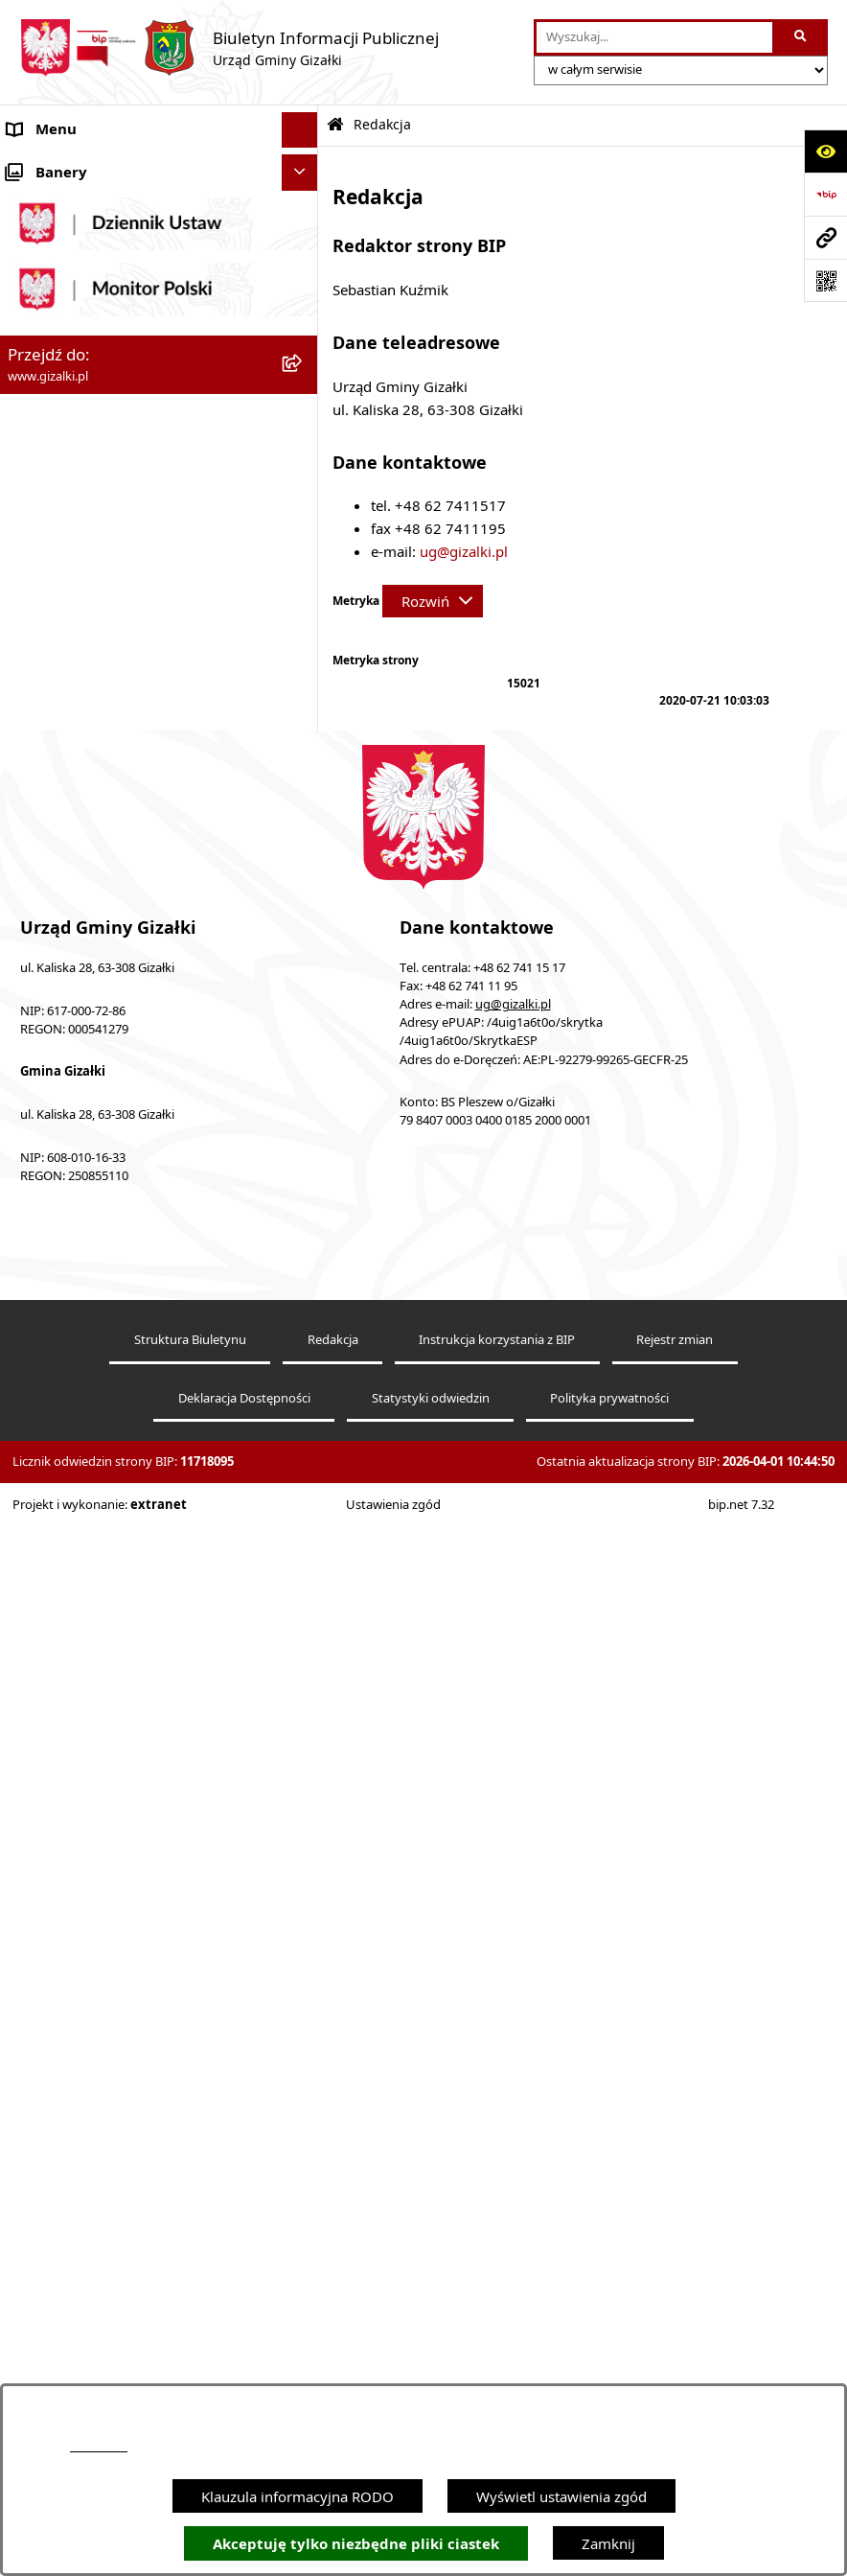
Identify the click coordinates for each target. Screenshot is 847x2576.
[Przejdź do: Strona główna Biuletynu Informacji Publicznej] (335, 125)
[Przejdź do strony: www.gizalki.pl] (825, 237)
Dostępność (46, 1407)
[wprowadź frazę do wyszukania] (654, 37)
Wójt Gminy (47, 976)
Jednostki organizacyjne (86, 1047)
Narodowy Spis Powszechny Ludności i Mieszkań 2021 (135, 822)
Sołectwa (37, 1084)
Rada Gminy (48, 940)
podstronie (98, 2446)
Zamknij (608, 2543)
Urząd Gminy (51, 1012)
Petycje (31, 1263)
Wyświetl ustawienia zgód (561, 2496)
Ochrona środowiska (76, 1156)
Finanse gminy (56, 904)
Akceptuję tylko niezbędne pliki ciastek (356, 2544)
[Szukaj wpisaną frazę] (801, 37)
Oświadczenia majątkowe (91, 1191)
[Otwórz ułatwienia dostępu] (825, 151)
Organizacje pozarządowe (93, 1119)
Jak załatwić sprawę (71, 868)
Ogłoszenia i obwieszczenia (98, 165)
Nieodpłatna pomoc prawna (100, 1371)
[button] (303, 166)
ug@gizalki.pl (464, 551)
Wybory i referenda (71, 1300)
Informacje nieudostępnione (101, 1479)
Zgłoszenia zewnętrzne (83, 1443)
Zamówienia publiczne (82, 702)
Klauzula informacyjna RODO (297, 2496)
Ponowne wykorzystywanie (98, 1515)
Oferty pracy (49, 774)
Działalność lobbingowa (86, 1335)
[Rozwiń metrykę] (432, 601)
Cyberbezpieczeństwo (79, 1551)
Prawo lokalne (55, 1228)
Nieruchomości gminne (85, 739)
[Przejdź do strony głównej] (229, 48)
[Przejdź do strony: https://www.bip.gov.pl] (825, 194)
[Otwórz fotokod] (825, 280)
